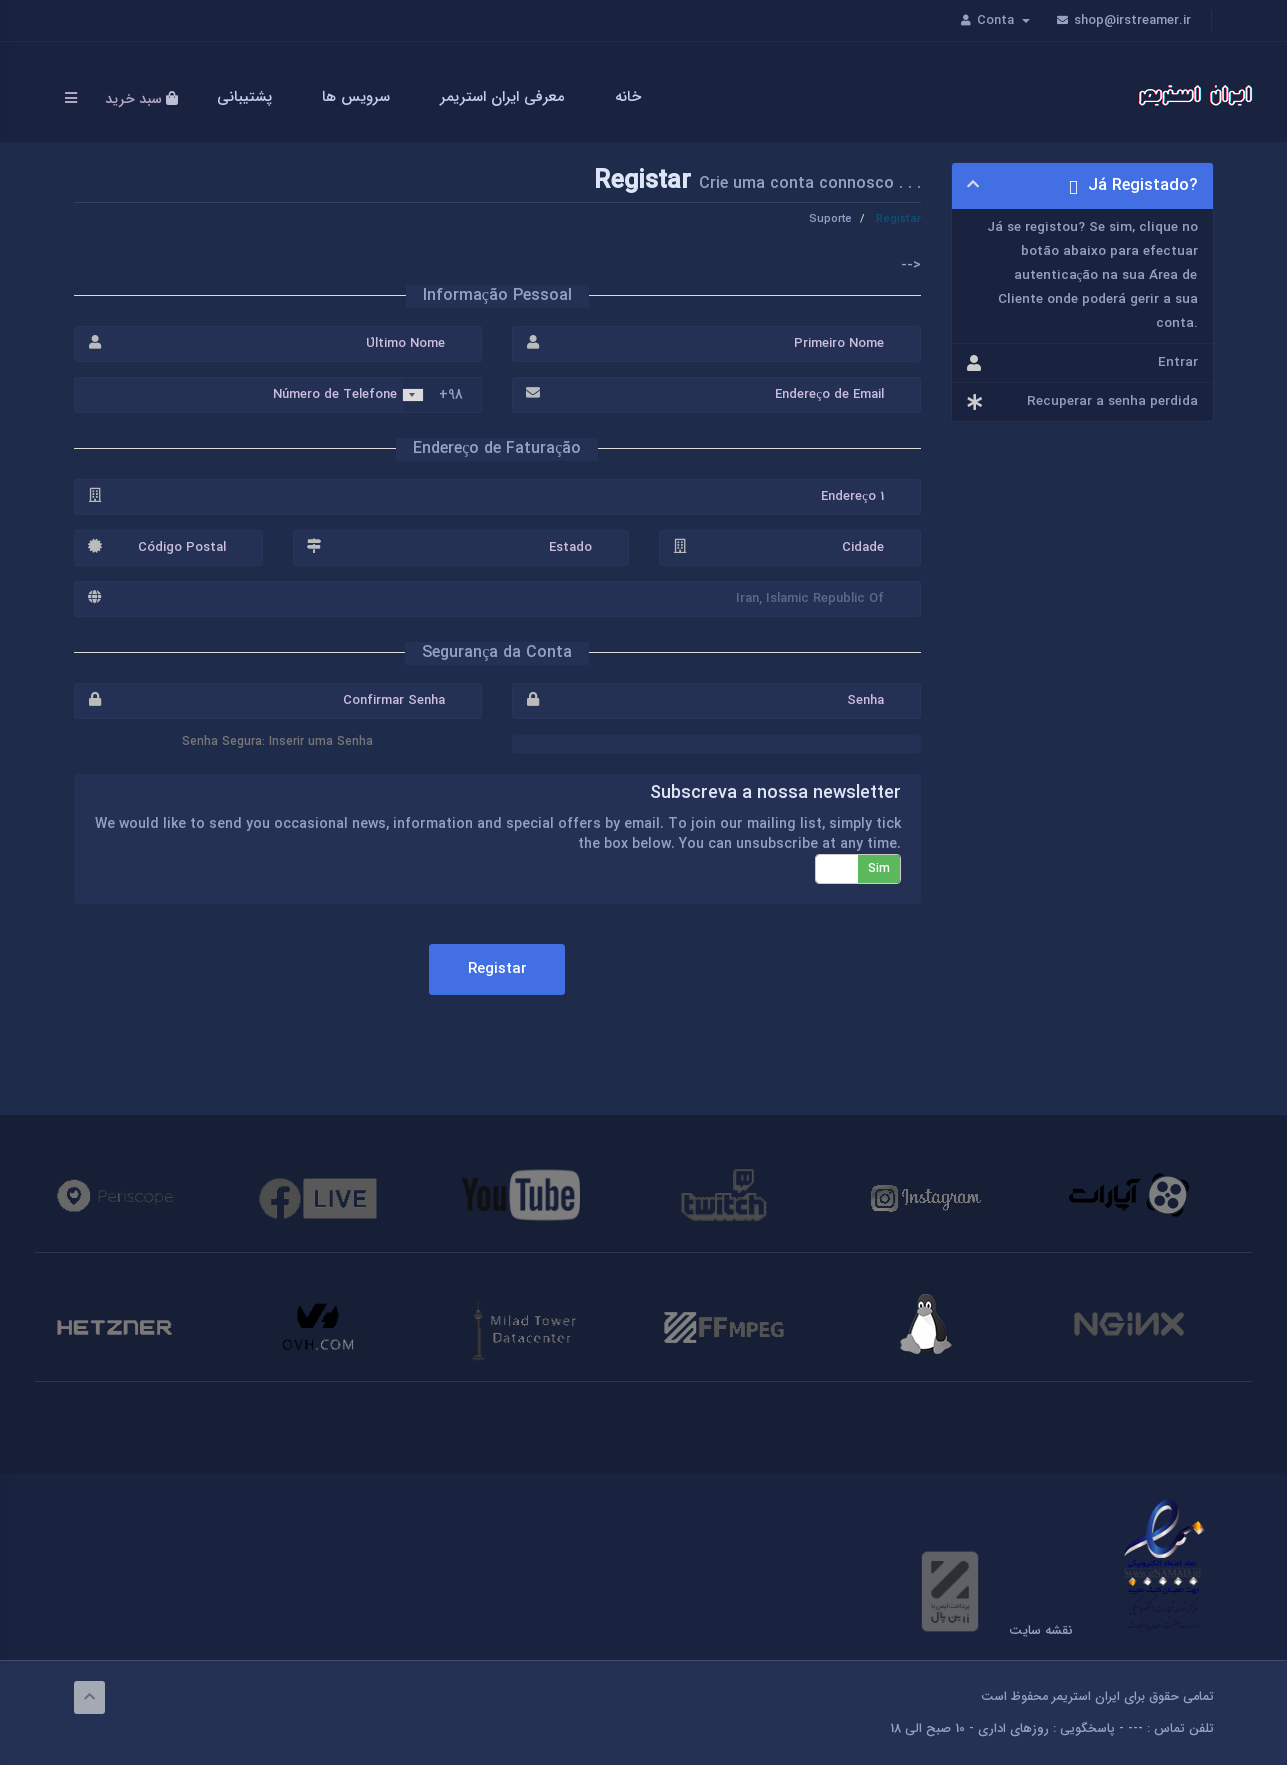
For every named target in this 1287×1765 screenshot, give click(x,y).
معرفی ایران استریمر (505, 97)
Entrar (1082, 363)
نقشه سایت (1041, 1631)
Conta (1001, 20)
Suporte (832, 219)
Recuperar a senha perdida (1082, 402)
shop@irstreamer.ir (1123, 20)
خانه (631, 97)
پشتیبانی (247, 97)
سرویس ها (359, 97)
